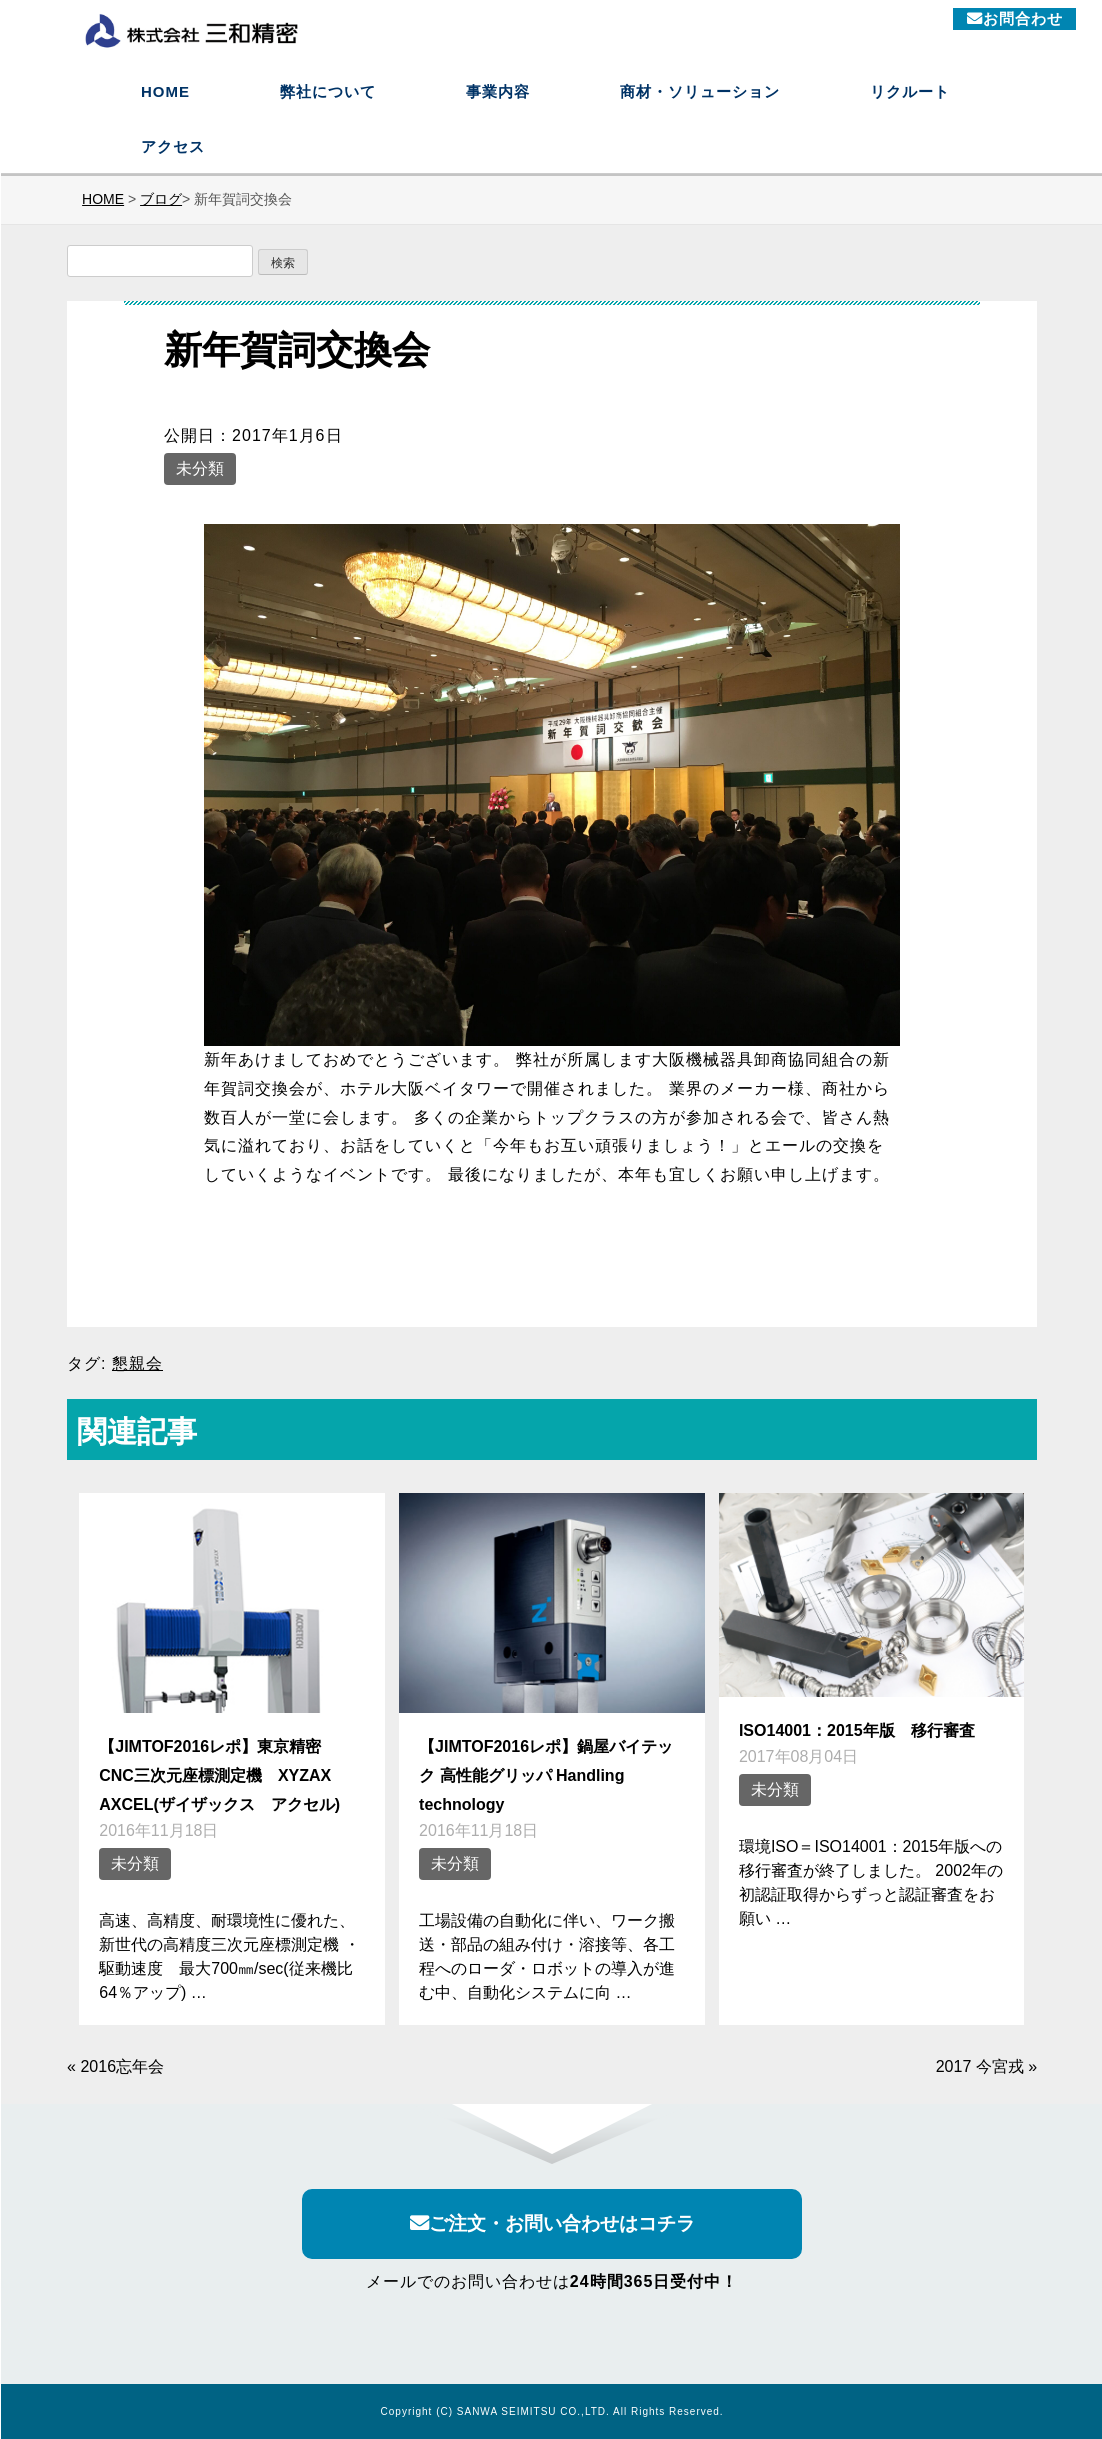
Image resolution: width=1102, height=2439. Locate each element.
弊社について (328, 91)
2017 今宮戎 (980, 2066)
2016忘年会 (122, 2066)
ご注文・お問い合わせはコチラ (552, 2224)
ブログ (161, 199)
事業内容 (498, 91)
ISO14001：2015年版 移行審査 (857, 1729)
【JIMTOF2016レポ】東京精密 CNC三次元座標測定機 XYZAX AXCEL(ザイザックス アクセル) (223, 1775)
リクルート (910, 91)
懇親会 (137, 1363)
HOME (165, 91)
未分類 (200, 468)
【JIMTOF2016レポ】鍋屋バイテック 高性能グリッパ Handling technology (546, 1775)
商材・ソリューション (700, 91)
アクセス (173, 146)
